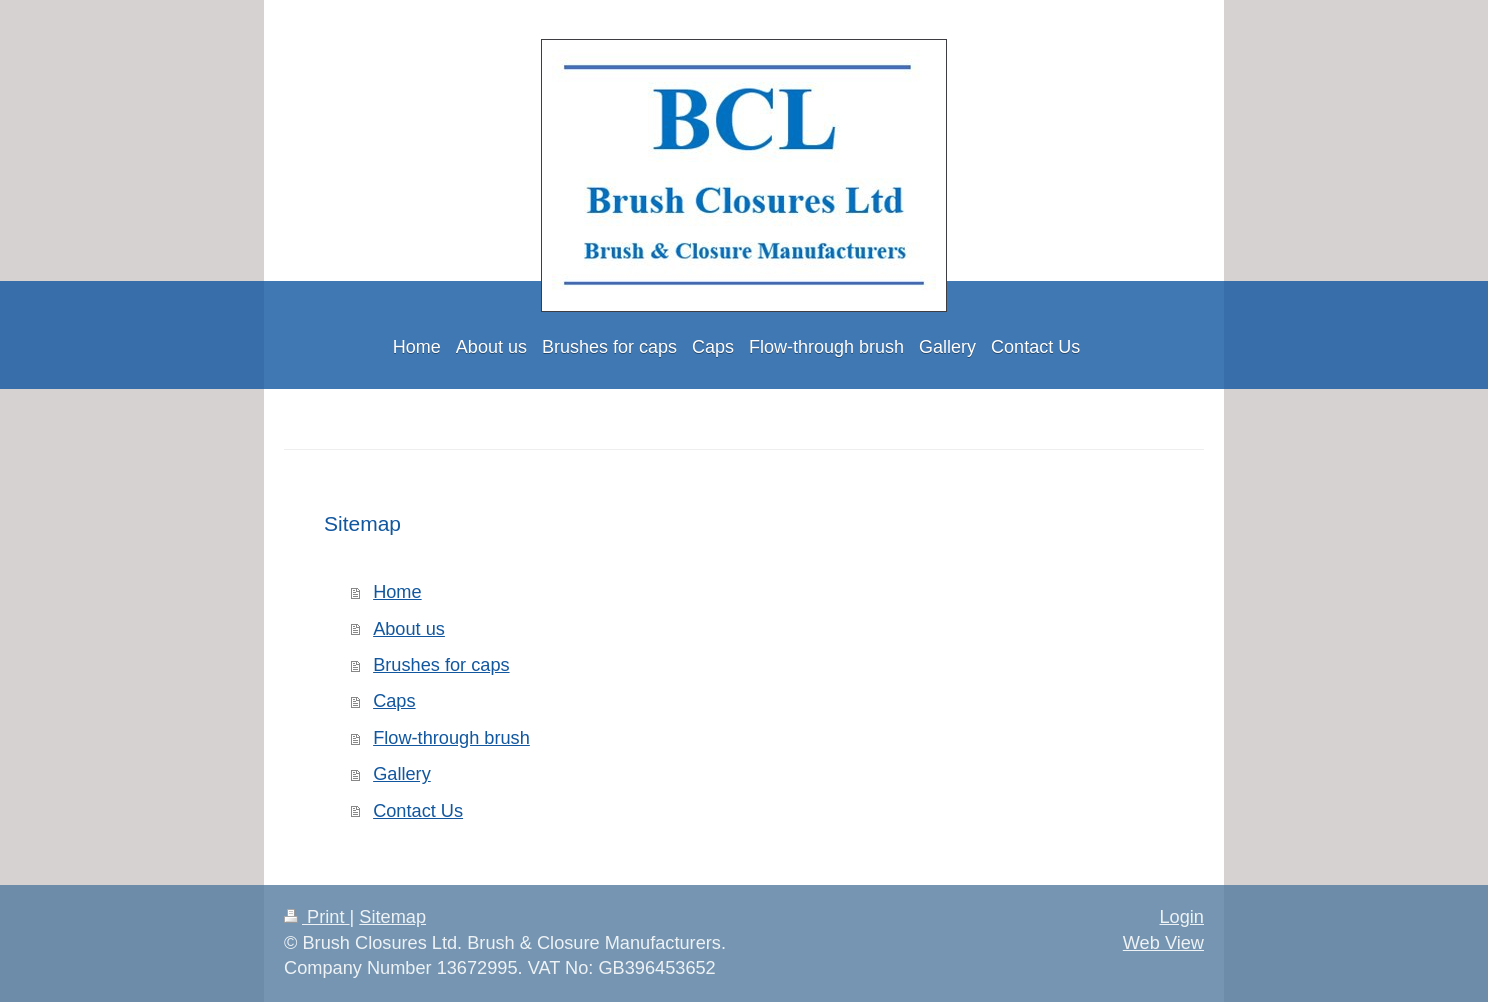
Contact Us (418, 811)
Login (1181, 917)
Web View (1163, 943)
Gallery (402, 774)
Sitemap (392, 917)
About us (409, 629)
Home (397, 592)
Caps (394, 701)
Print (317, 917)
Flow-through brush (451, 738)
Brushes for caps (441, 665)
